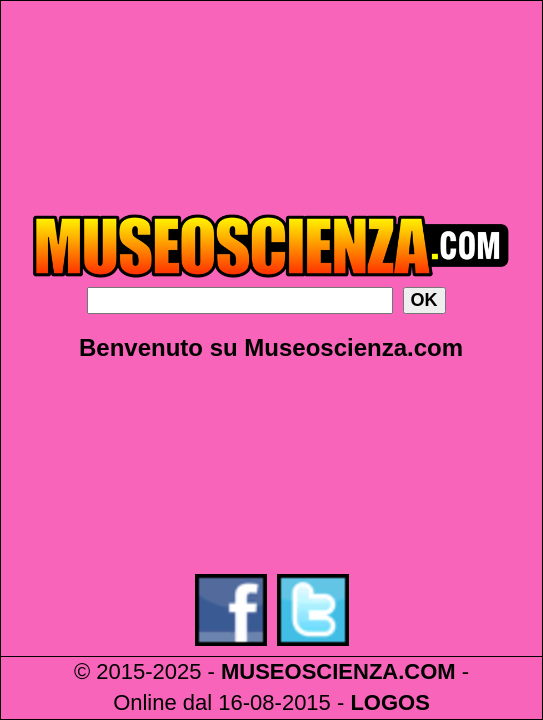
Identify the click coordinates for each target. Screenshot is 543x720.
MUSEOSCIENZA (309, 671)
